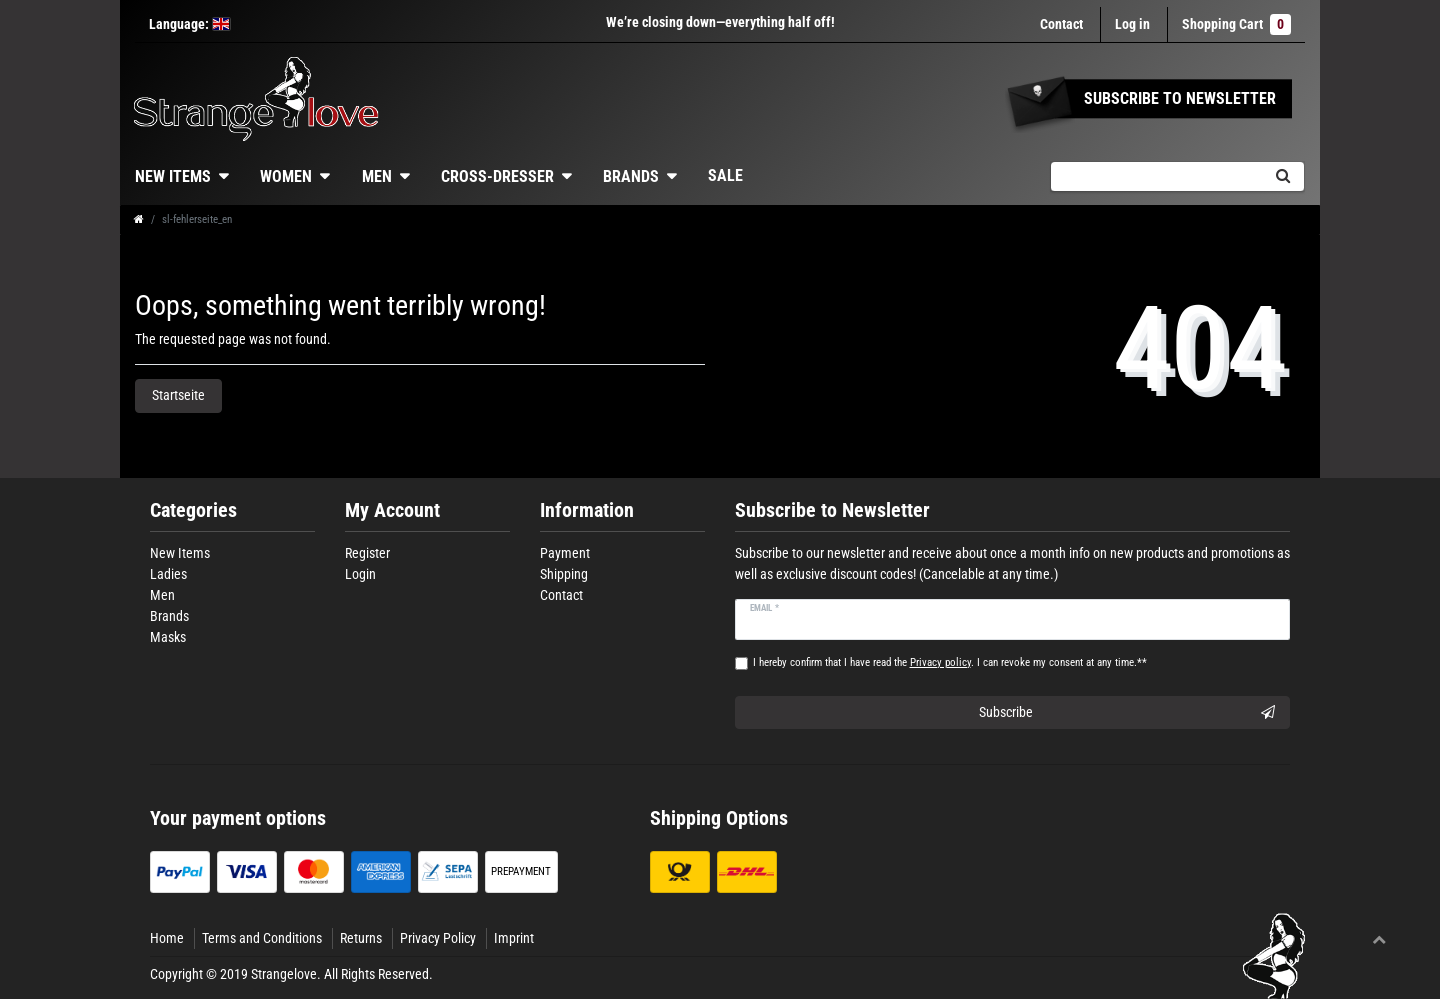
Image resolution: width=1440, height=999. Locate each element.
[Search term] (1156, 176)
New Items (173, 176)
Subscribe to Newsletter (832, 510)
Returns (361, 938)
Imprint (514, 938)
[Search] (1282, 176)
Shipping (564, 574)
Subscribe (1127, 713)
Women (286, 176)
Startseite (178, 395)
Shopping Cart (1236, 24)
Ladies (168, 574)
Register (367, 553)
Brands (631, 176)
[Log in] (1132, 24)
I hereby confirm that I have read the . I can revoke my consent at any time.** (950, 662)
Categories (193, 510)
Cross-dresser (497, 176)
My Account (392, 510)
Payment (565, 553)
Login (360, 574)
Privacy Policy (438, 938)
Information (587, 510)
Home (167, 938)
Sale (725, 175)
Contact (1061, 24)
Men (377, 176)
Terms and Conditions (262, 938)
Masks (168, 637)
